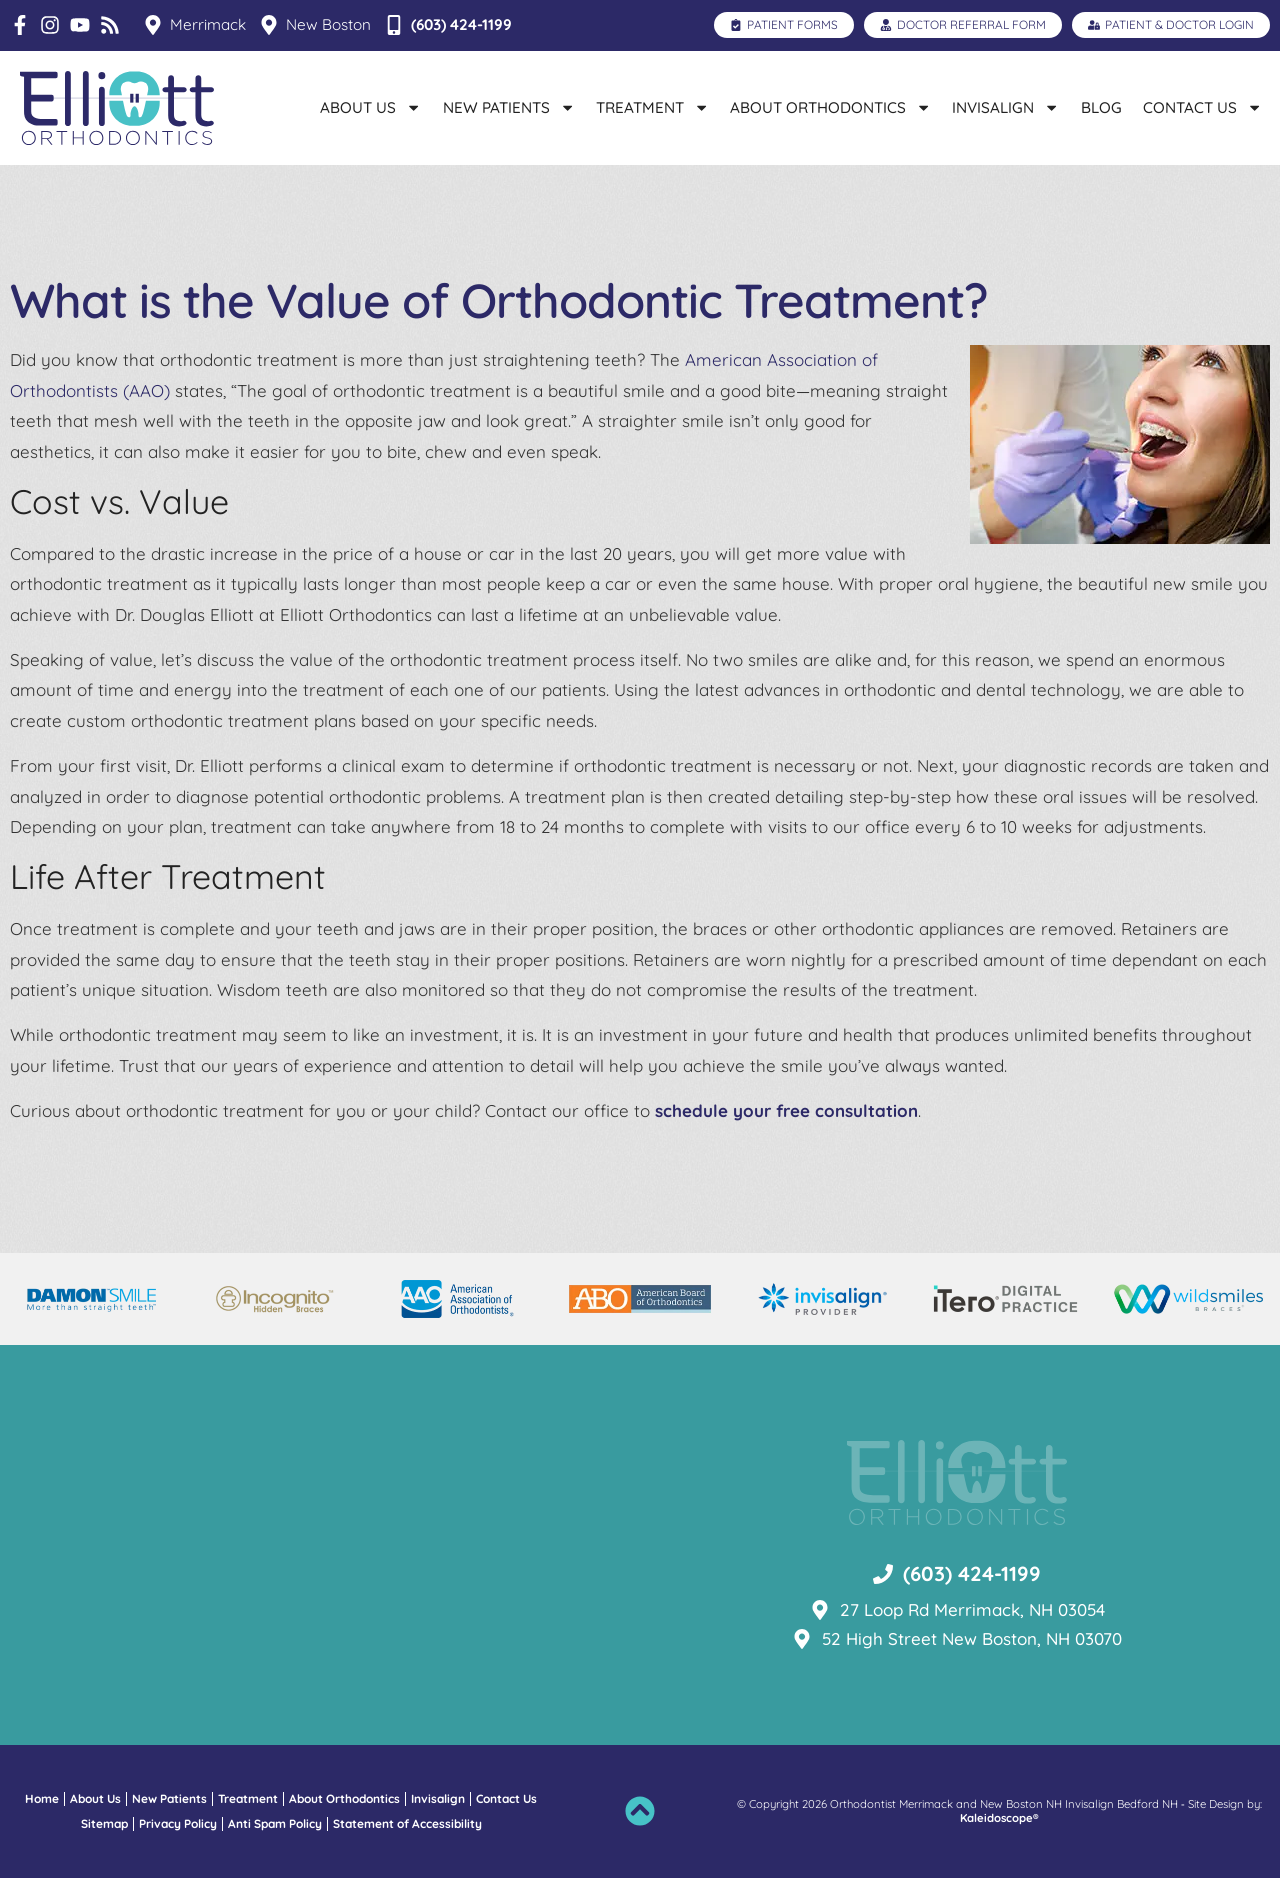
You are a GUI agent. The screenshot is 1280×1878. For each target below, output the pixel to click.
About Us (370, 107)
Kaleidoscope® (999, 1818)
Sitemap (104, 1823)
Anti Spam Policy (275, 1823)
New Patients (509, 107)
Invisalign (1005, 107)
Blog (1101, 107)
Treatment (652, 107)
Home (42, 1798)
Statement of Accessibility (407, 1823)
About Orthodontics (830, 107)
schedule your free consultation (786, 1110)
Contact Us (1202, 107)
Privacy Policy (178, 1823)
